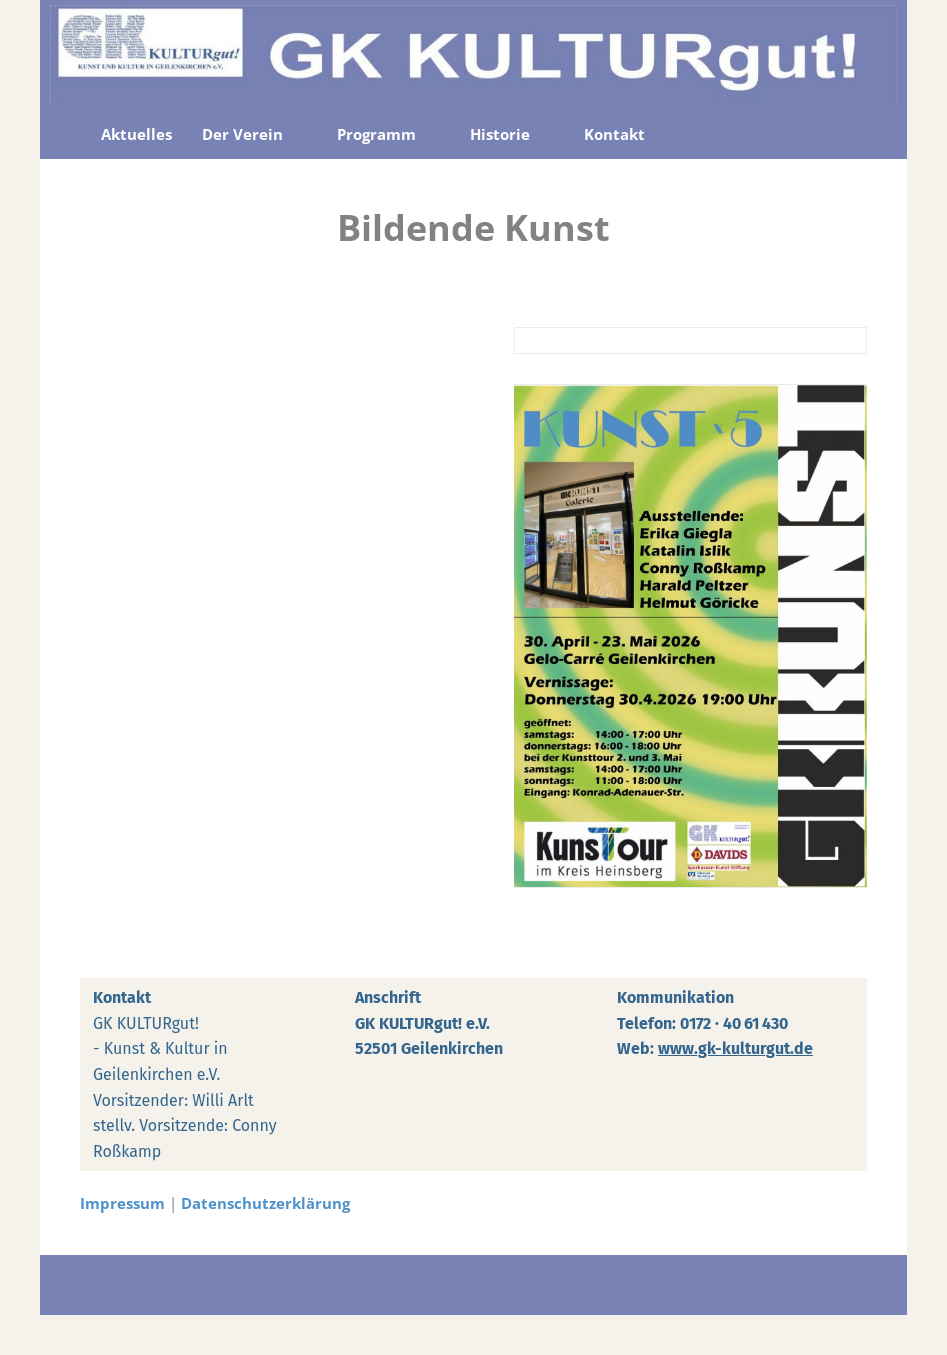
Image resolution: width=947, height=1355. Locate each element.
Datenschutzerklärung (265, 1203)
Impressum (122, 1203)
